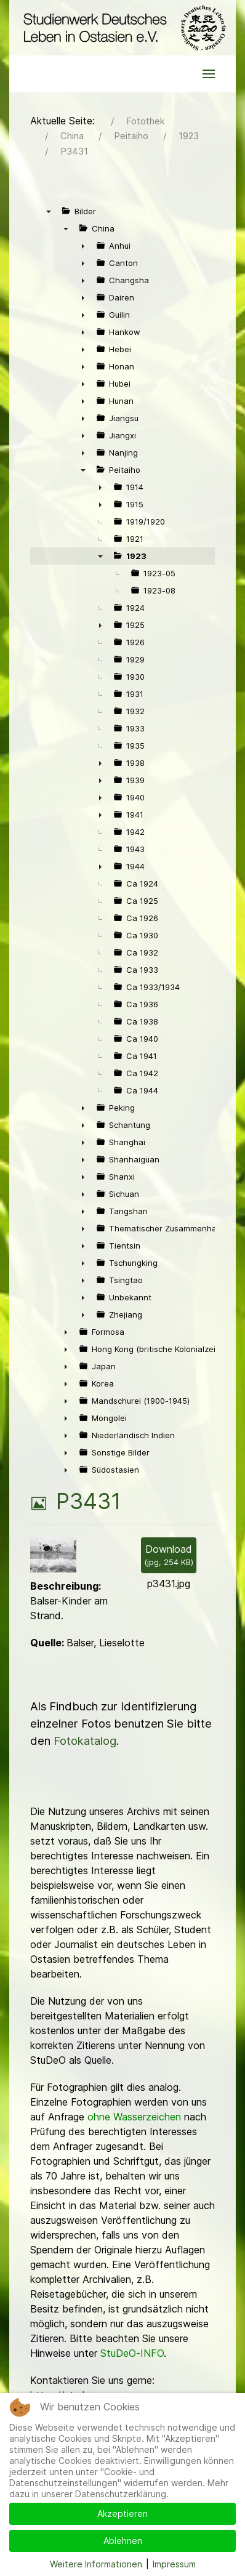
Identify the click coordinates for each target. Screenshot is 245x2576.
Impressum (174, 2564)
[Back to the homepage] (122, 27)
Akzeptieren (122, 2513)
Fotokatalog (85, 1741)
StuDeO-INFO (132, 2353)
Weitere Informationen (96, 2564)
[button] (209, 73)
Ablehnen (122, 2540)
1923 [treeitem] (136, 556)
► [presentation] (83, 245)
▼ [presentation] (48, 211)
